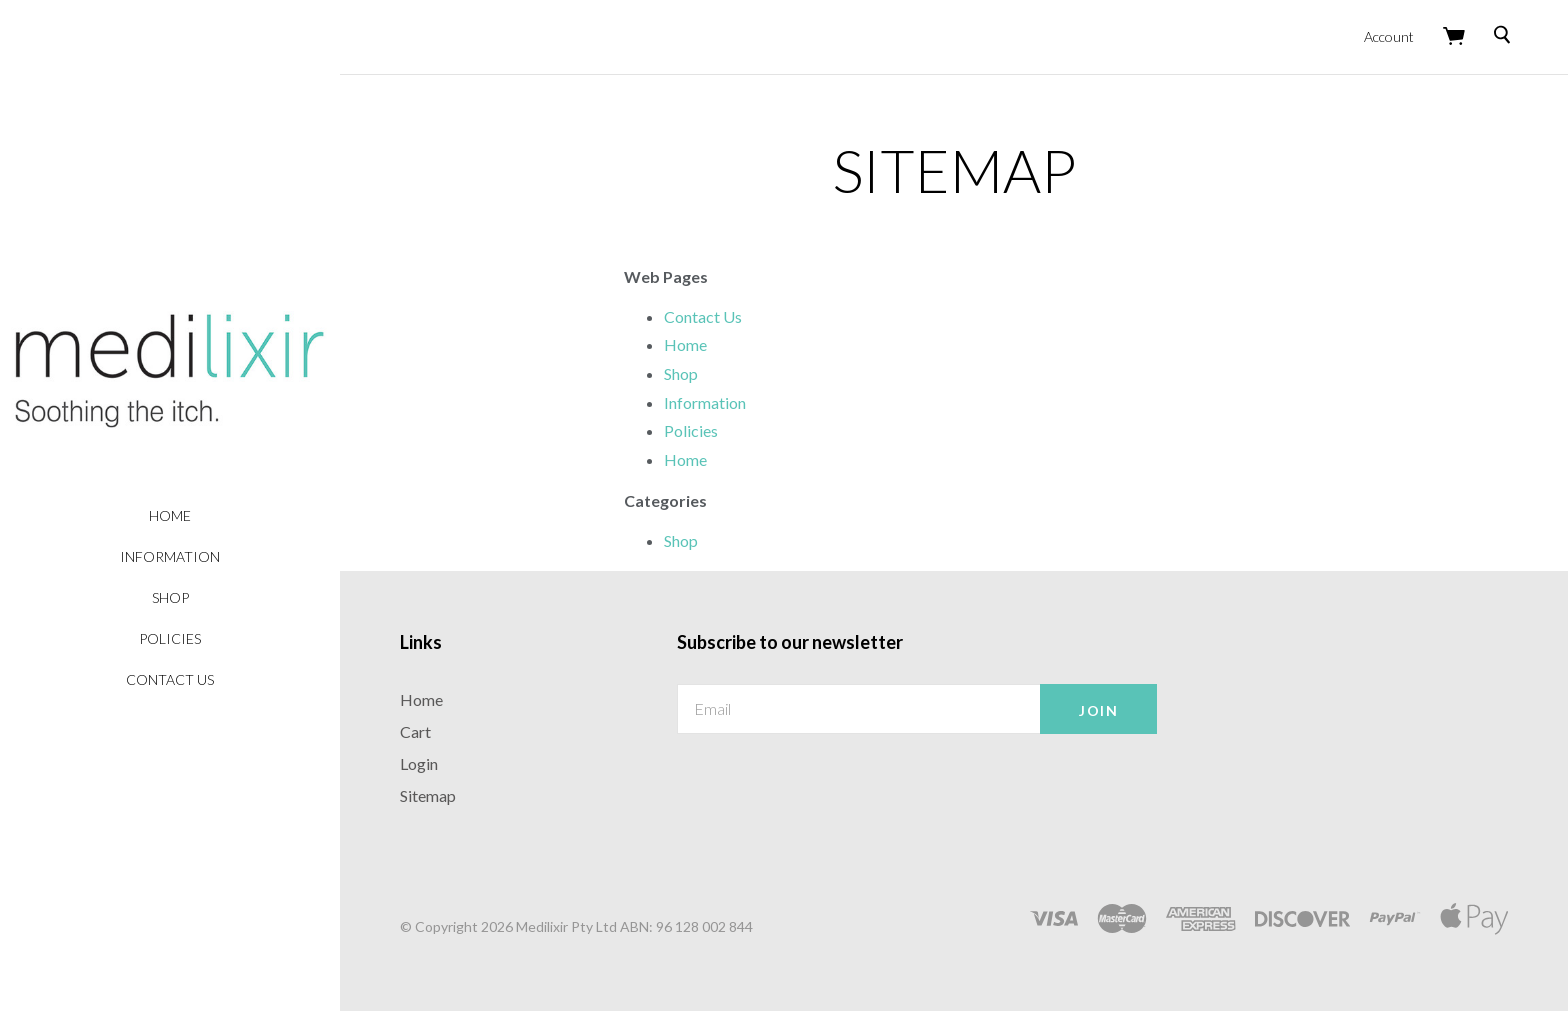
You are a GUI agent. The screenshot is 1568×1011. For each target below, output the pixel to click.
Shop (170, 597)
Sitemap (428, 795)
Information (170, 556)
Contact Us (170, 679)
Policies (170, 638)
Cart (415, 731)
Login (419, 763)
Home (170, 515)
